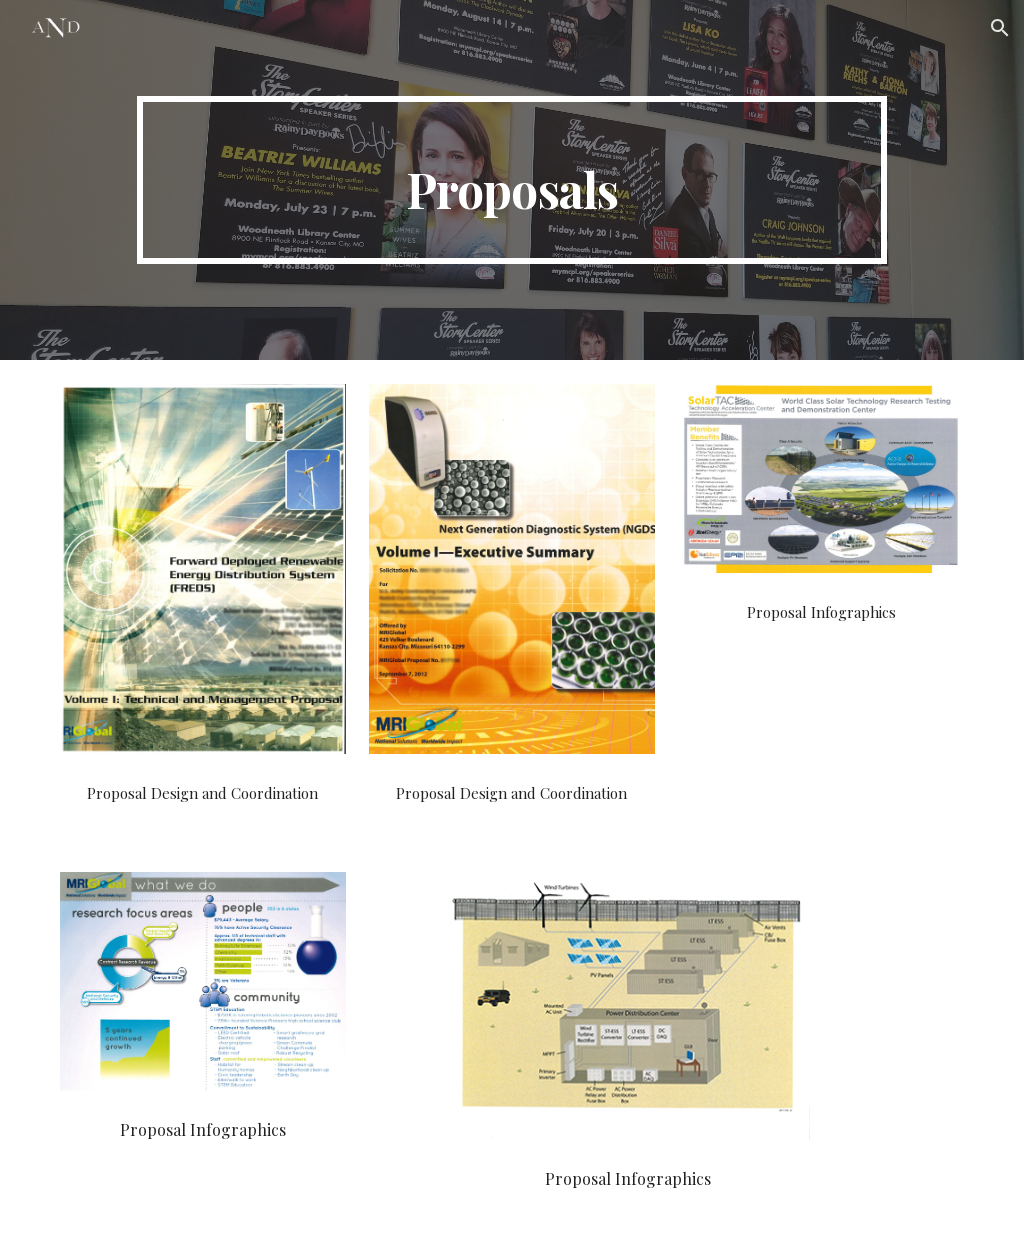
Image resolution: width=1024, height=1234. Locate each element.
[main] (512, 180)
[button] (1000, 28)
